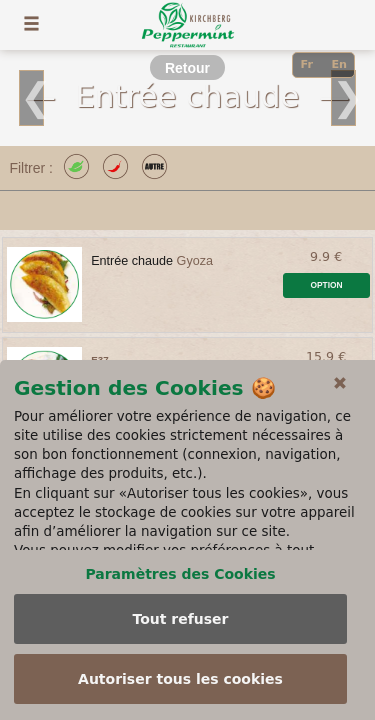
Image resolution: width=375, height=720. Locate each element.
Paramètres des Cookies (180, 574)
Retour (187, 68)
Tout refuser (180, 619)
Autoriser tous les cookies (180, 679)
